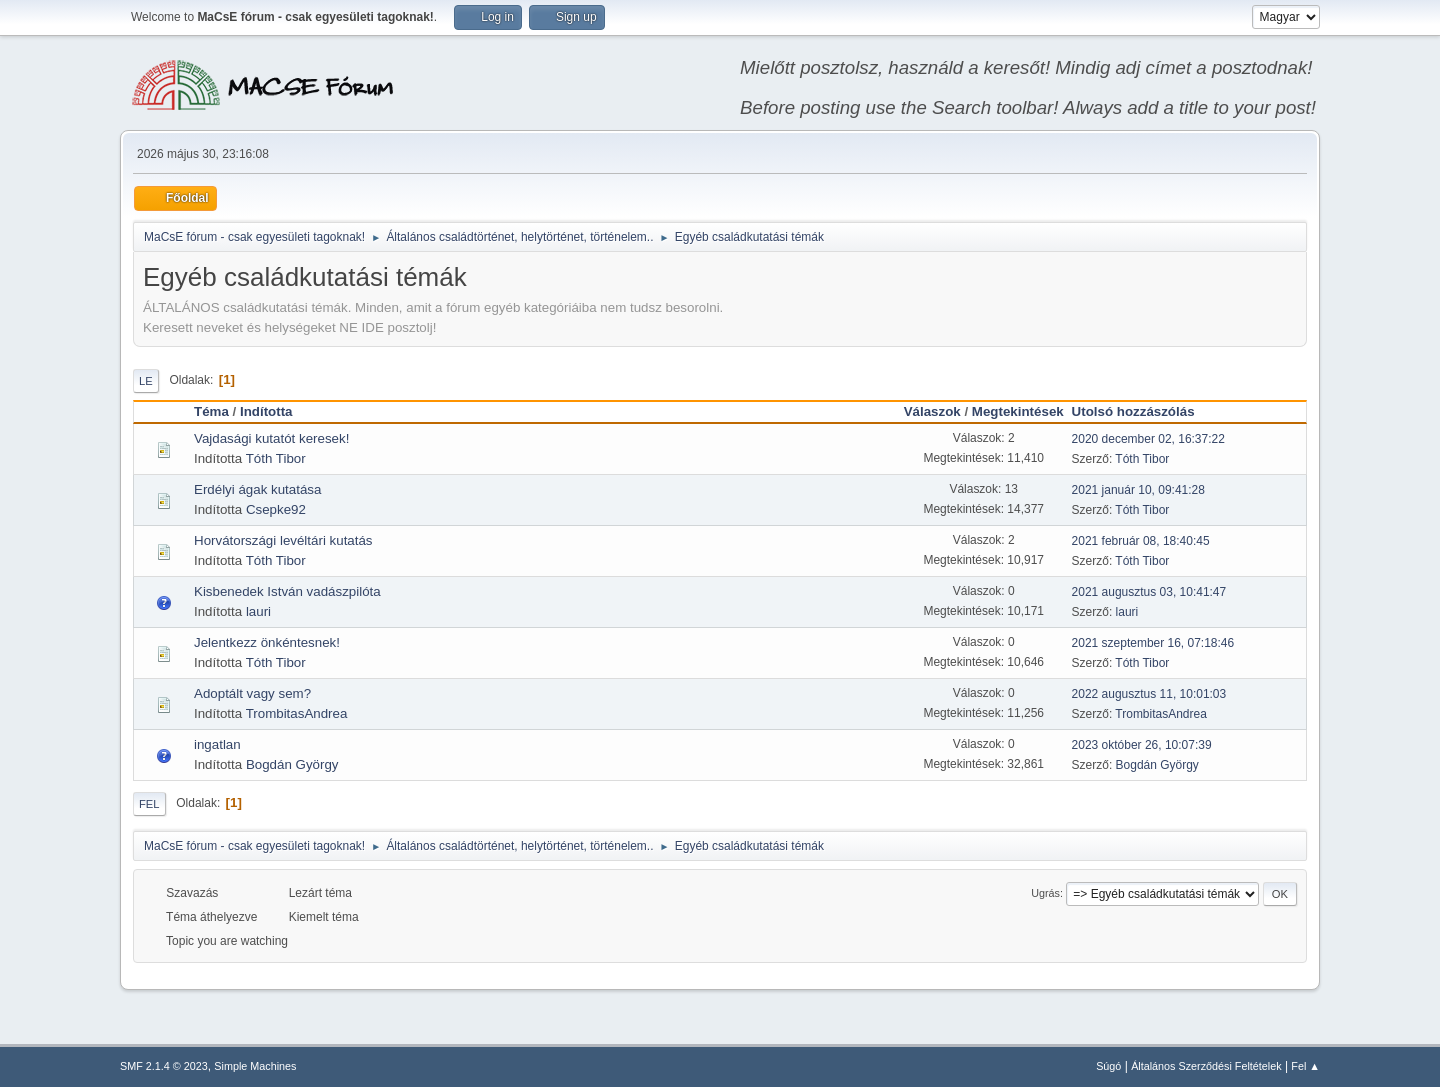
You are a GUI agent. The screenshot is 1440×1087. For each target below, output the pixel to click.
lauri (258, 611)
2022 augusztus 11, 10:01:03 (1149, 694)
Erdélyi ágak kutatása (257, 489)
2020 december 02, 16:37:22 (1148, 439)
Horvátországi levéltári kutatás (283, 540)
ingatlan (217, 744)
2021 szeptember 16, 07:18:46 (1153, 643)
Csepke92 (276, 509)
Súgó (1108, 1066)
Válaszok (932, 411)
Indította (266, 411)
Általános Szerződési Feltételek (1206, 1066)
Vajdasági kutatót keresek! (271, 438)
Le (146, 381)
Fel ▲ (1305, 1066)
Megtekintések (1018, 411)
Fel (149, 804)
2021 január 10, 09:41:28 (1138, 490)
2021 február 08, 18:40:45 (1141, 541)
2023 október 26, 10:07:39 (1142, 745)
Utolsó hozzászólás (1142, 411)
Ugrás (1045, 893)
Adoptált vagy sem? (252, 693)
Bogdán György (292, 764)
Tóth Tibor (276, 458)
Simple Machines (255, 1066)
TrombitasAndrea (297, 713)
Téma (211, 411)
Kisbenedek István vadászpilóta (287, 591)
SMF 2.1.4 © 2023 (164, 1066)
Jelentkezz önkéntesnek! (267, 642)
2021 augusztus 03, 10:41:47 (1149, 592)
